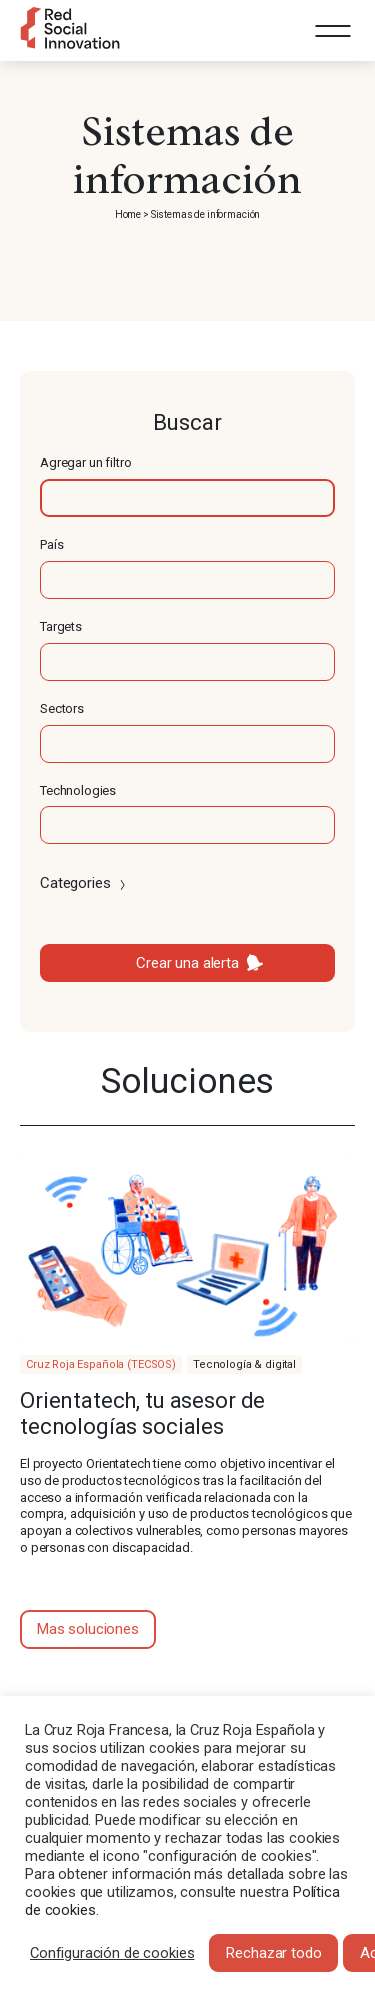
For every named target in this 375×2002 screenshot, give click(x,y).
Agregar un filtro (85, 462)
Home (128, 214)
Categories (84, 883)
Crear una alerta (187, 963)
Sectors (62, 708)
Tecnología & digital (244, 1364)
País (51, 544)
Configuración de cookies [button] (112, 1953)
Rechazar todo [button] (273, 1953)
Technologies (78, 790)
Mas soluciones (88, 1629)
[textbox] (187, 498)
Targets (61, 626)
